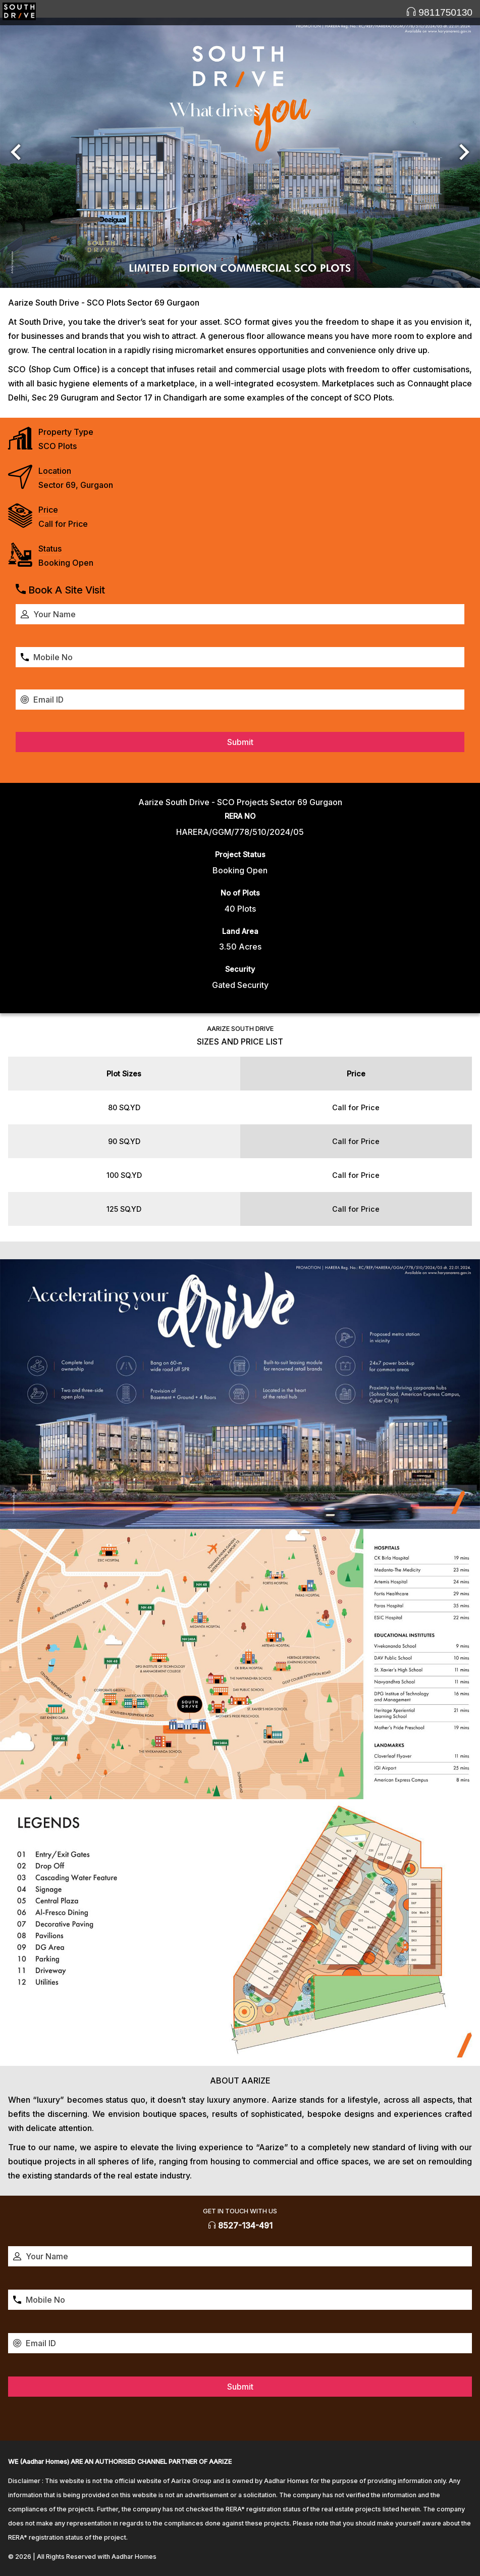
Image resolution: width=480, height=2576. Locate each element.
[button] (16, 153)
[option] (240, 153)
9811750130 (439, 12)
